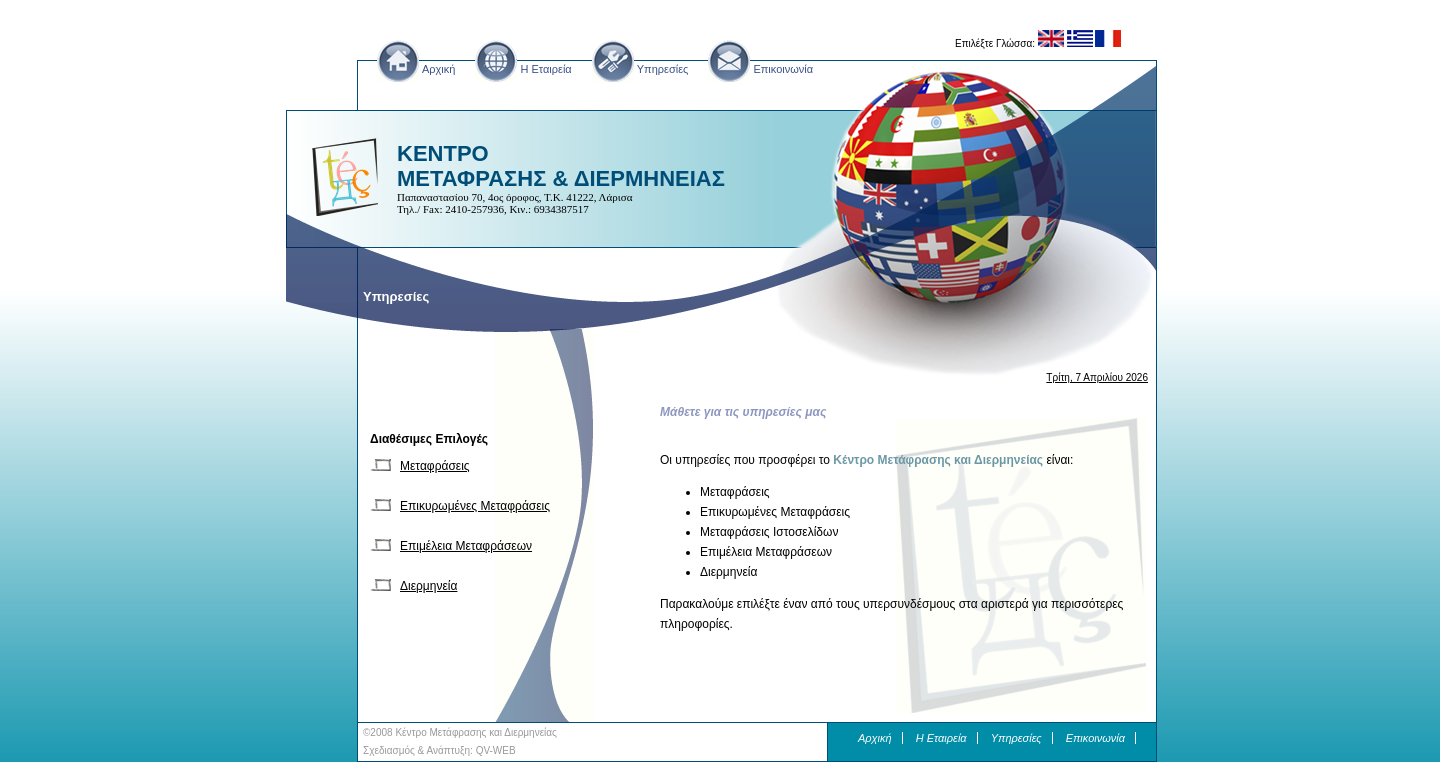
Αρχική (438, 69)
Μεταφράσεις (435, 466)
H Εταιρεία (545, 69)
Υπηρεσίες (663, 69)
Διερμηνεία (428, 586)
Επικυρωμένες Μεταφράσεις (475, 506)
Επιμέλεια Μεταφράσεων (466, 546)
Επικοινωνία (783, 69)
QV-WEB (496, 750)
